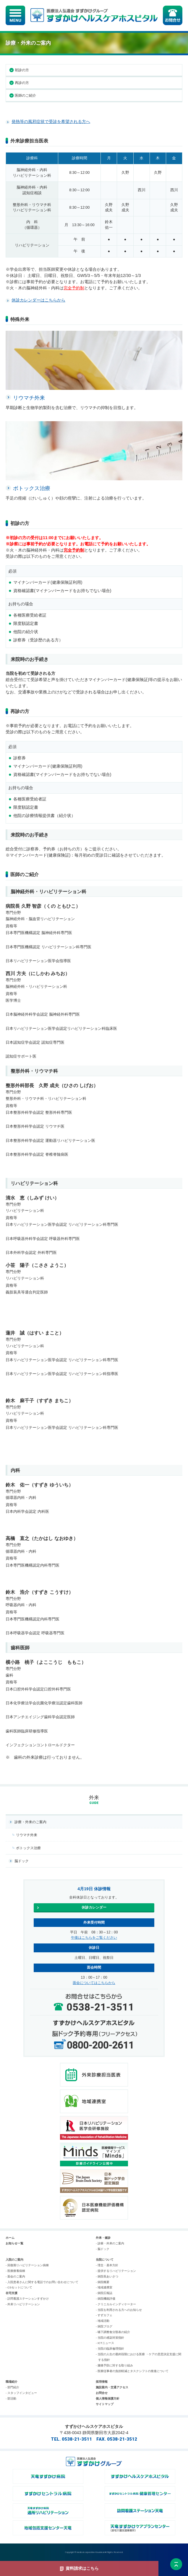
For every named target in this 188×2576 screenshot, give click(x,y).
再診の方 (22, 83)
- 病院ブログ (104, 2326)
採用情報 (102, 2381)
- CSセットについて (19, 2287)
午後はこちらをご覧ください (94, 1937)
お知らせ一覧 (14, 2243)
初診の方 (22, 70)
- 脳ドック (102, 2249)
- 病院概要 (102, 2282)
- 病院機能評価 (105, 2298)
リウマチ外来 (26, 1835)
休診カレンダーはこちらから (38, 300)
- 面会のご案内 (15, 2276)
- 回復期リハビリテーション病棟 (27, 2265)
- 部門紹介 (12, 2387)
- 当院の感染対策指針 (110, 2337)
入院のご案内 (14, 2259)
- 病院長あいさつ (107, 2276)
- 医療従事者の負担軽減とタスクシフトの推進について (132, 2371)
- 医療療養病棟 (15, 2270)
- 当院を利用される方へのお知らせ (119, 2309)
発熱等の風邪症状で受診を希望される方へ (51, 121)
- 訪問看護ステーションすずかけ (27, 2298)
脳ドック (21, 1861)
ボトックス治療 (28, 1848)
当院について (105, 2259)
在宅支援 (11, 2293)
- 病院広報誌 (104, 2293)
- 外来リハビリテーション (23, 2304)
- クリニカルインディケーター (116, 2304)
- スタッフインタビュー (21, 2393)
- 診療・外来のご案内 (110, 2243)
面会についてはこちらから (94, 1983)
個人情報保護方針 (107, 2398)
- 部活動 (11, 2398)
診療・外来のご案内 (30, 1822)
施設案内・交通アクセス (112, 2387)
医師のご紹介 (25, 95)
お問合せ (102, 2393)
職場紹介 (11, 2381)
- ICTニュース (105, 2343)
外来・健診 (103, 2237)
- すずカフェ (104, 2315)
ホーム (10, 2237)
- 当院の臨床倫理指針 (110, 2348)
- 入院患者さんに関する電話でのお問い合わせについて (42, 2282)
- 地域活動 (102, 2320)
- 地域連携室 (104, 2287)
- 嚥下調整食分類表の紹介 (113, 2332)
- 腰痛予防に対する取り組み (114, 2365)
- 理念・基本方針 (107, 2265)
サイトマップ (105, 2404)
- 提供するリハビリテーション (116, 2270)
